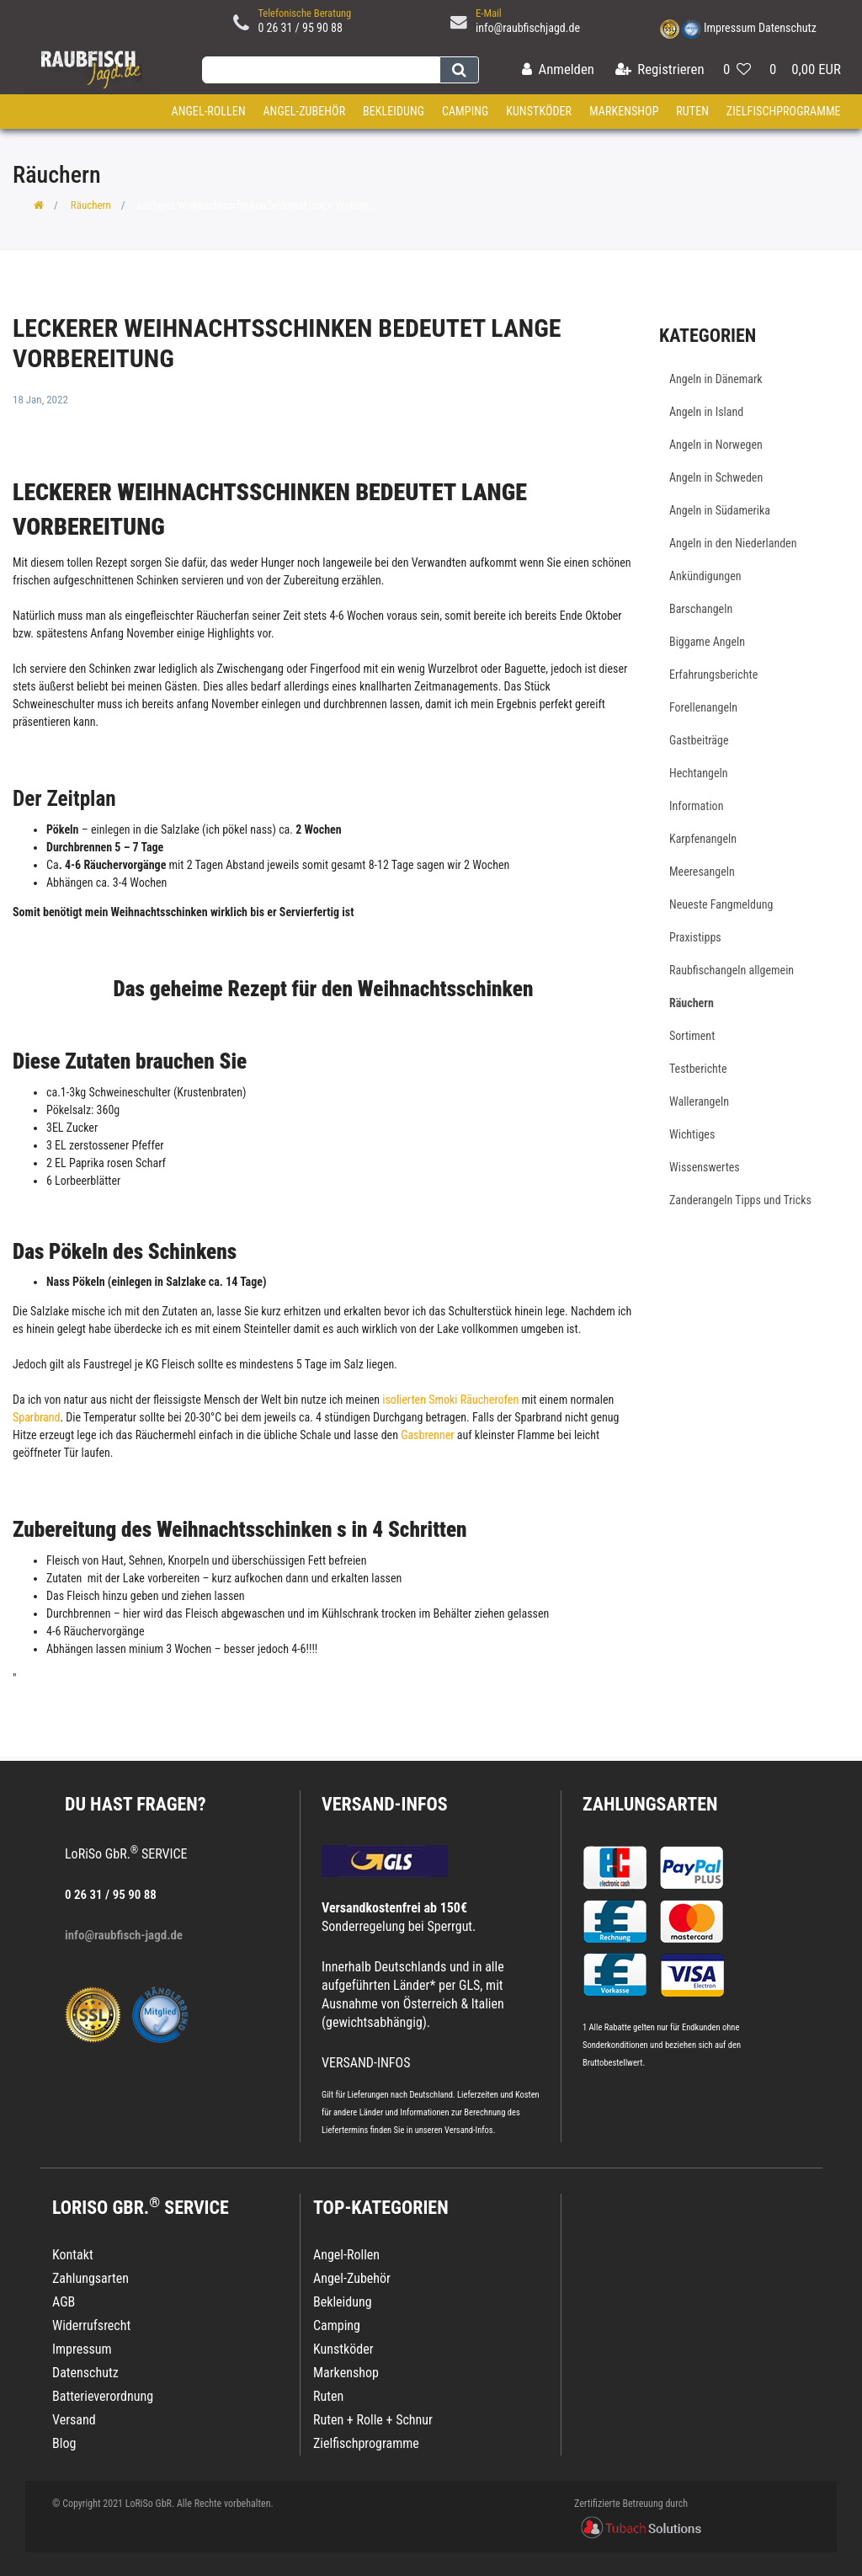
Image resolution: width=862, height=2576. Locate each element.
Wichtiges (692, 1134)
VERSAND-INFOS (385, 1804)
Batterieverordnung (102, 2396)
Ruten (692, 111)
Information (696, 806)
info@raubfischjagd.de (528, 28)
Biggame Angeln (707, 641)
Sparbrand (36, 1417)
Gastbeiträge (699, 740)
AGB (63, 2302)
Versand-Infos (468, 2130)
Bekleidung (393, 111)
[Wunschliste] (737, 70)
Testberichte (698, 1068)
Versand (74, 2420)
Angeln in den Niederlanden (732, 543)
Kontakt (72, 2255)
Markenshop (624, 111)
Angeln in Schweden (716, 477)
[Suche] (459, 69)
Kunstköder (539, 111)
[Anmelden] (558, 70)
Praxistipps (695, 937)
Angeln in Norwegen (716, 444)
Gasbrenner (429, 1435)
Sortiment (692, 1036)
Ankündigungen (705, 576)
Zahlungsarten (650, 1804)
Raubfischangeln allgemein (731, 970)
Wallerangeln (699, 1101)
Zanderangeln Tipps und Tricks (740, 1200)
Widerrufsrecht (91, 2325)
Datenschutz (787, 28)
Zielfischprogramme (783, 111)
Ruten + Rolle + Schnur (373, 2420)
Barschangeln (700, 609)
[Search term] (320, 69)
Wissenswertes (704, 1167)
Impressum (730, 28)
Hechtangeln (698, 773)
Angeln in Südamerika (719, 510)
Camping (465, 111)
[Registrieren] (660, 70)
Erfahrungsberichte (713, 674)
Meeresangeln (702, 871)
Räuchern (91, 205)
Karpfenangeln (703, 838)
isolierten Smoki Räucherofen (450, 1399)
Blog (64, 2443)
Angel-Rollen (209, 111)
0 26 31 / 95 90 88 (300, 28)
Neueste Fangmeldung (721, 904)
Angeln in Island (706, 412)
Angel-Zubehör (304, 111)
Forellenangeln (703, 707)
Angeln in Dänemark (716, 379)
